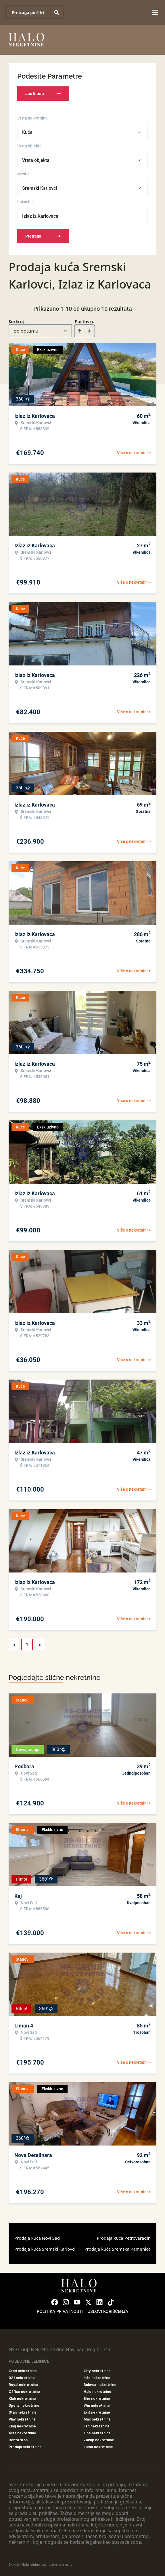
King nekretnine (22, 2426)
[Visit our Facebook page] (54, 2302)
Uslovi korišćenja (107, 2311)
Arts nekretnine (22, 2433)
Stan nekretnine (23, 2412)
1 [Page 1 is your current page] (27, 1644)
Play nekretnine (22, 2419)
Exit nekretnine (97, 2412)
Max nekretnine (97, 2419)
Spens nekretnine (24, 2405)
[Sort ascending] (79, 331)
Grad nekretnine (23, 2371)
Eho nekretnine (97, 2398)
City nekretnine (97, 2371)
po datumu (26, 331)
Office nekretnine (24, 2391)
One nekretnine (97, 2433)
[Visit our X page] (88, 2302)
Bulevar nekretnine (100, 2384)
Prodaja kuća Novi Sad (37, 2238)
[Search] (56, 12)
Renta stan (18, 2440)
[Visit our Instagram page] (65, 2302)
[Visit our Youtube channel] (77, 2302)
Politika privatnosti (60, 2311)
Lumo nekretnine (98, 2447)
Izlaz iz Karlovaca (40, 216)
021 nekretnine (22, 2378)
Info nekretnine (97, 2378)
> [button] (39, 1645)
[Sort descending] (89, 331)
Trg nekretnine (97, 2426)
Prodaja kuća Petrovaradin (124, 2238)
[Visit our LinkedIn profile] (99, 2302)
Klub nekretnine (22, 2398)
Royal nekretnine (23, 2384)
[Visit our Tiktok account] (110, 2302)
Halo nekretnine (97, 2391)
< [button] (14, 1645)
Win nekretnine (97, 2405)
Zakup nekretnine (99, 2440)
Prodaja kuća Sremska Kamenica (117, 2249)
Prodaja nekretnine (25, 2447)
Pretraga (43, 236)
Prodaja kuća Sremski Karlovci (44, 2249)
